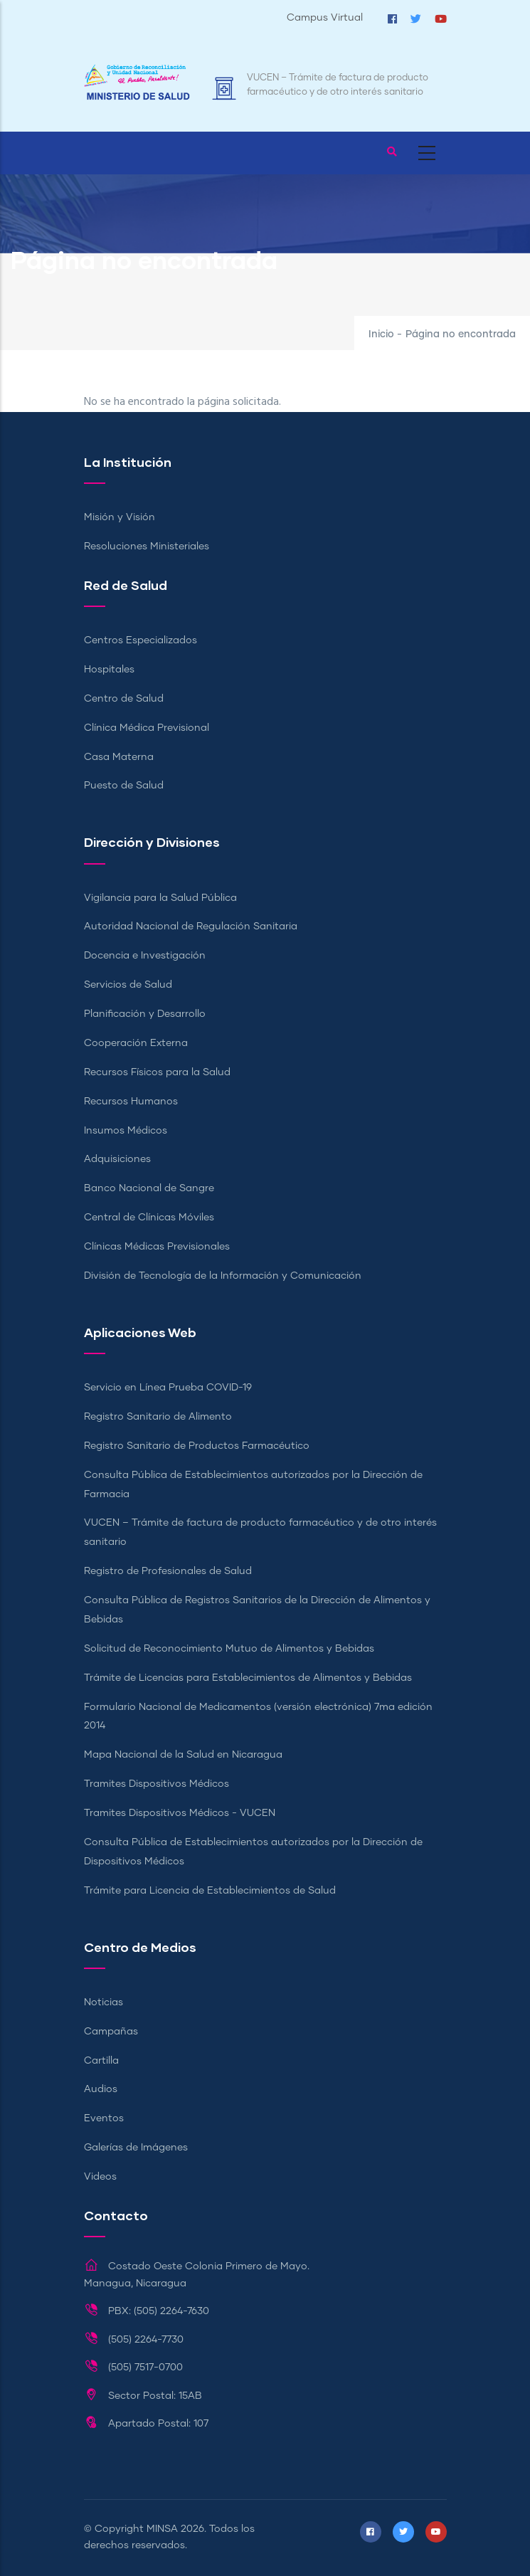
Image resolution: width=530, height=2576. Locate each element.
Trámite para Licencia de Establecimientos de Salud (210, 1891)
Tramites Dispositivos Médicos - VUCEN (179, 1813)
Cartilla (101, 2061)
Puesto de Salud (124, 786)
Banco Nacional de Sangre (149, 1188)
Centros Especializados (140, 640)
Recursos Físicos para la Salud (157, 1072)
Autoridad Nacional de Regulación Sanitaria (190, 926)
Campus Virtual (325, 18)
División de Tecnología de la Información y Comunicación (222, 1276)
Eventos (104, 2118)
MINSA (162, 2529)
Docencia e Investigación (145, 956)
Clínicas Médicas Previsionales (157, 1247)
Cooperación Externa (136, 1043)
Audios (100, 2089)
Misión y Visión (119, 517)
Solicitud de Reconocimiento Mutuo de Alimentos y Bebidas (229, 1649)
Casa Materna (119, 757)
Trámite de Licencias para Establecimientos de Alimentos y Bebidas (248, 1678)
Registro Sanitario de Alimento (158, 1417)
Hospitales (109, 670)
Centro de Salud (124, 699)
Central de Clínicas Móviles (149, 1218)
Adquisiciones (117, 1159)
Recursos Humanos (131, 1102)
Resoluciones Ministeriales (146, 546)
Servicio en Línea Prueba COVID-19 (168, 1388)
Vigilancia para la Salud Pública (160, 898)
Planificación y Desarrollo (145, 1014)
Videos (100, 2177)
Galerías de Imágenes (136, 2148)
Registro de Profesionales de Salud (168, 1571)
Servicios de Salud (128, 985)
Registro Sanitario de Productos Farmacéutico (196, 1446)
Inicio (381, 334)
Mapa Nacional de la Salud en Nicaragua (183, 1755)
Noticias (103, 2002)
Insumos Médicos (125, 1131)
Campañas (111, 2032)
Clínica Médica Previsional (146, 728)
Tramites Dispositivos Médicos (156, 1784)
